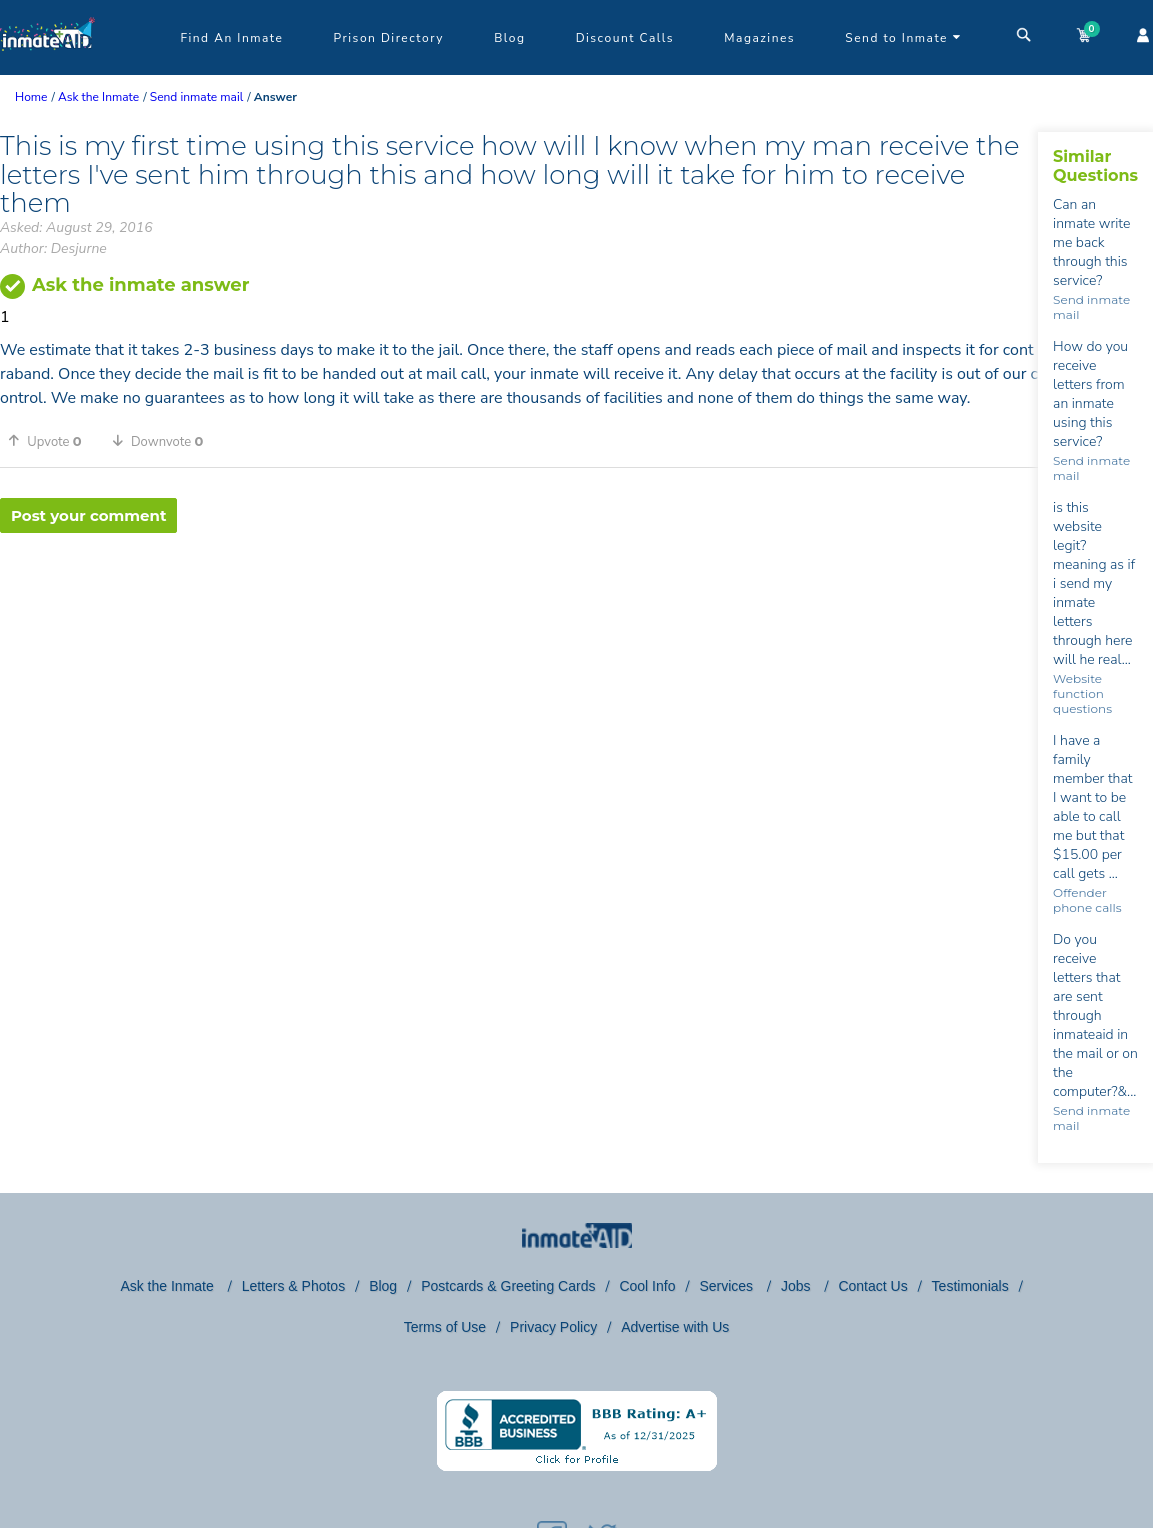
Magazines (759, 38)
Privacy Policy (553, 1327)
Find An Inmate (231, 38)
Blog (509, 38)
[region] (519, 598)
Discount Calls (625, 38)
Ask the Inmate (168, 1286)
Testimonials (970, 1286)
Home (31, 97)
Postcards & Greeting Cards (508, 1286)
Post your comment (88, 515)
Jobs (797, 1286)
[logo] (47, 70)
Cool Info (647, 1286)
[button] (52, 441)
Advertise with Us (675, 1327)
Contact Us (872, 1286)
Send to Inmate (903, 38)
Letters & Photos (294, 1286)
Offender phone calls (1087, 900)
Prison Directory (389, 38)
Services (728, 1286)
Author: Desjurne (53, 248)
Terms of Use (445, 1327)
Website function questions (1082, 693)
